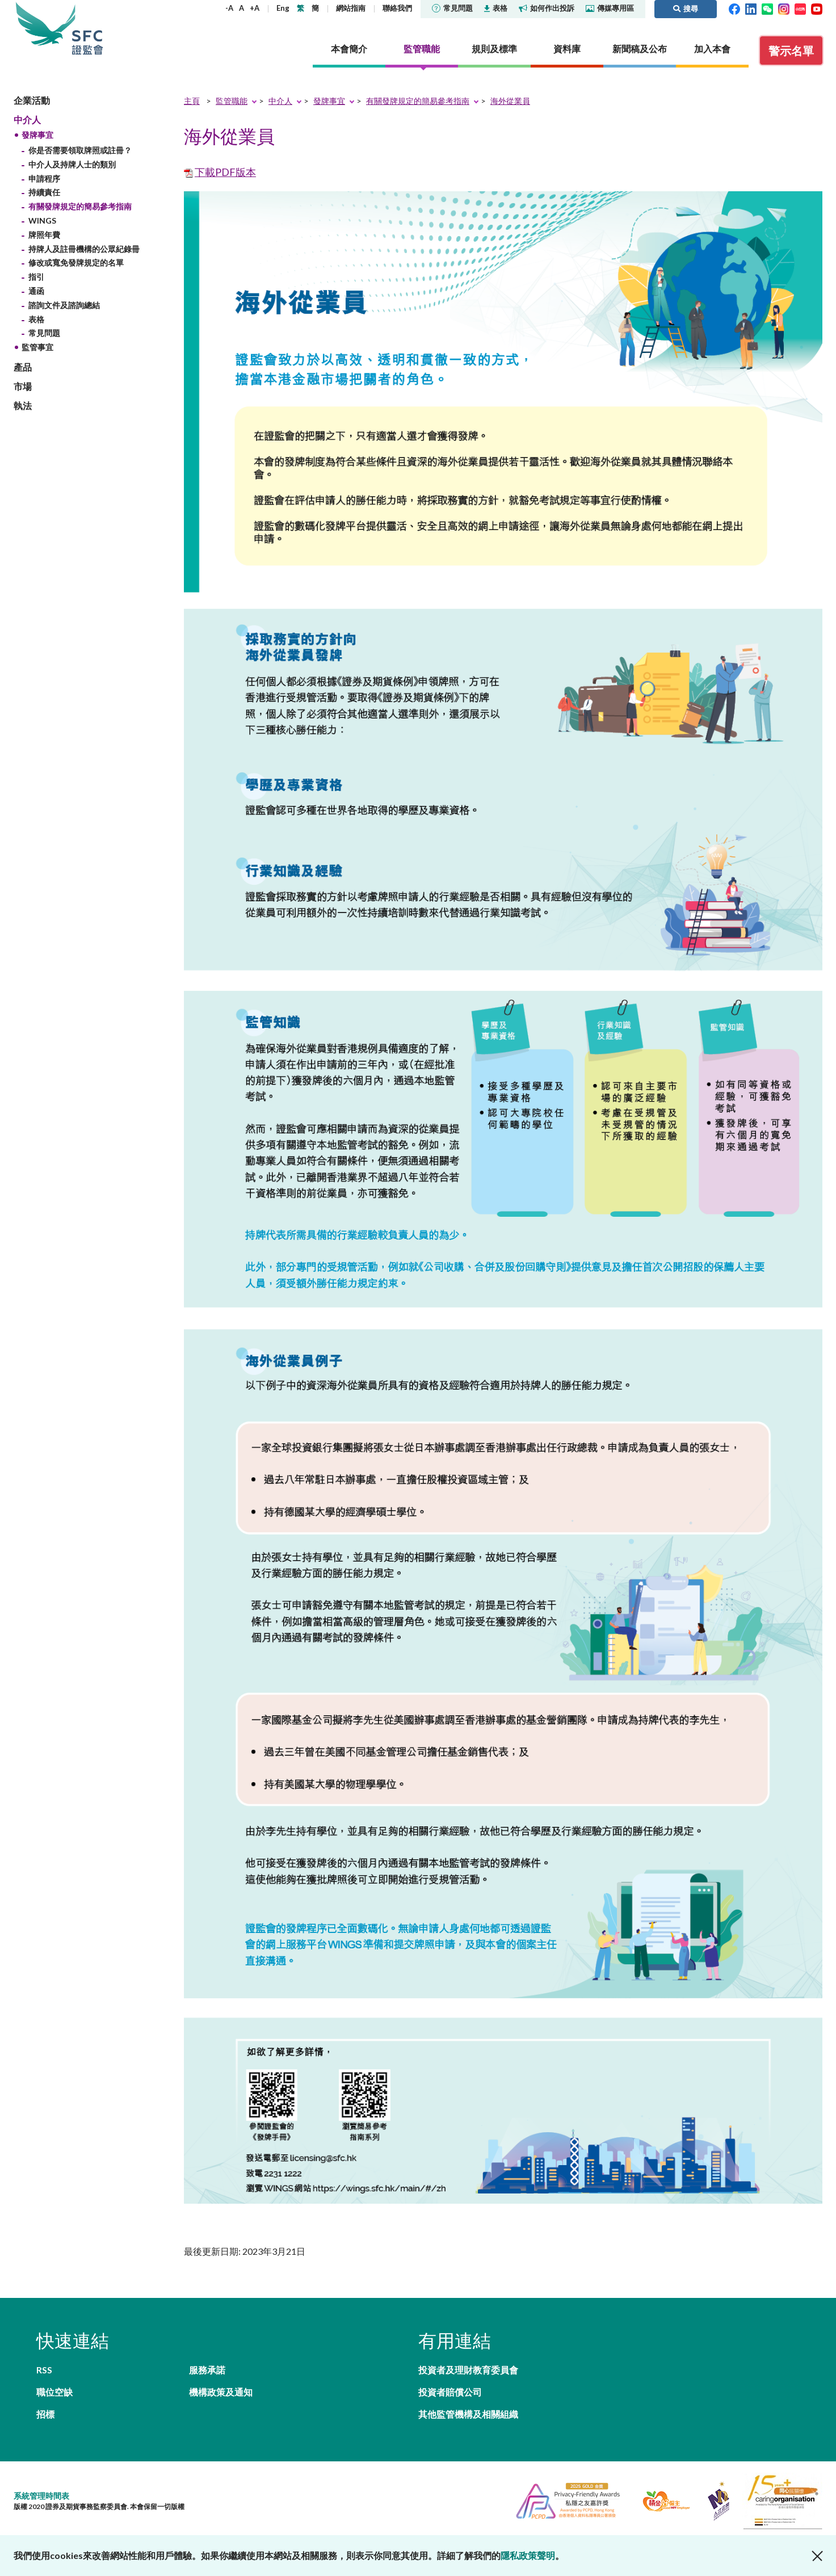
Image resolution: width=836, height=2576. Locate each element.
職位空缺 (54, 2391)
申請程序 (44, 178)
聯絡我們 (397, 7)
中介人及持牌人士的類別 (72, 164)
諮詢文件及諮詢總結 (64, 305)
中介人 (27, 119)
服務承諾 (207, 2369)
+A (254, 7)
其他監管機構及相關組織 (468, 2414)
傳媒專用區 (610, 7)
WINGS (42, 220)
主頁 (192, 101)
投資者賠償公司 (450, 2391)
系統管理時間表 (41, 2496)
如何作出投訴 (546, 7)
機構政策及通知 (221, 2391)
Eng (282, 7)
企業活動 (32, 100)
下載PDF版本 (225, 172)
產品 (23, 367)
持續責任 (44, 192)
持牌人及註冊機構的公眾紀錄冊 (84, 249)
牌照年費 (44, 234)
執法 (23, 405)
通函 (36, 291)
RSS (44, 2369)
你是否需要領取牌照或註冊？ (80, 150)
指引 (36, 276)
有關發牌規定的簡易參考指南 (80, 206)
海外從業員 (510, 101)
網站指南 (351, 7)
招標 (45, 2414)
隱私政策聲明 (528, 2555)
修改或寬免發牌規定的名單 (76, 262)
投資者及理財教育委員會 (468, 2369)
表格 (495, 7)
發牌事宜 (37, 135)
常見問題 (452, 7)
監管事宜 (37, 347)
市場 (23, 386)
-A (229, 7)
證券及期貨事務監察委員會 (87, 28)
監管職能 (231, 101)
